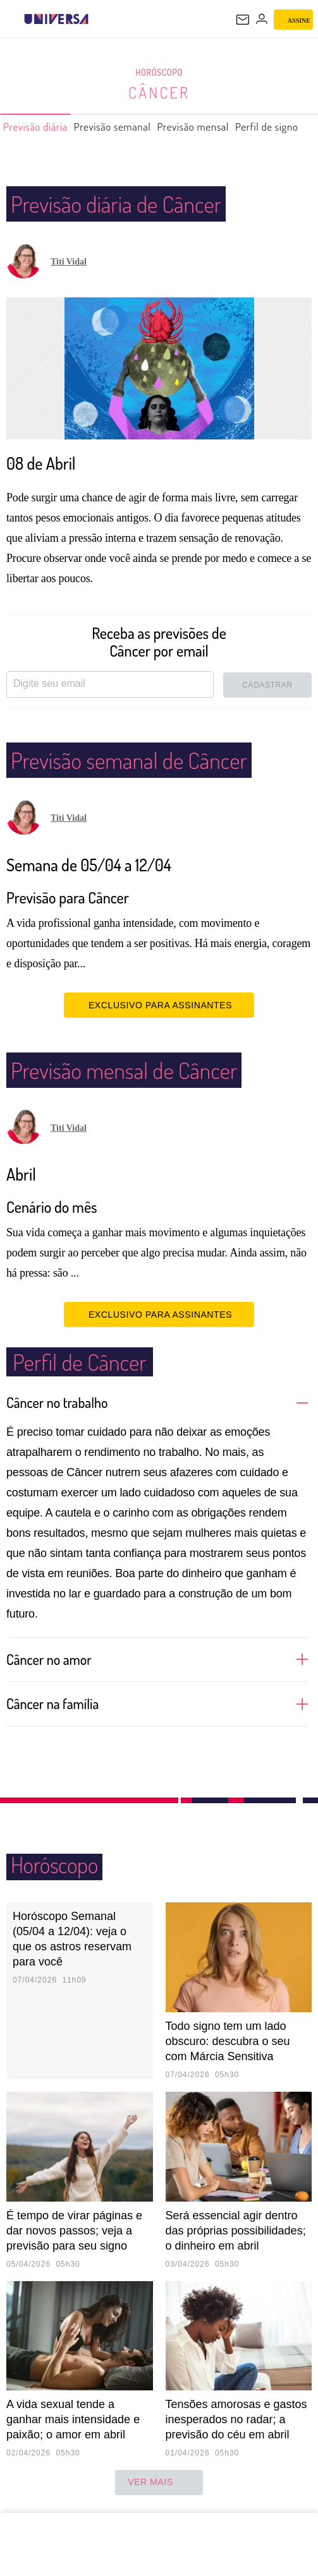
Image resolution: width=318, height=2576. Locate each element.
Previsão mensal (204, 132)
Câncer (159, 92)
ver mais (159, 2482)
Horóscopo (159, 73)
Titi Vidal (69, 261)
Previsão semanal (119, 132)
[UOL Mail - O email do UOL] (242, 19)
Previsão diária (37, 132)
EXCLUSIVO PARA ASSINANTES (159, 1004)
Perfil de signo (281, 132)
